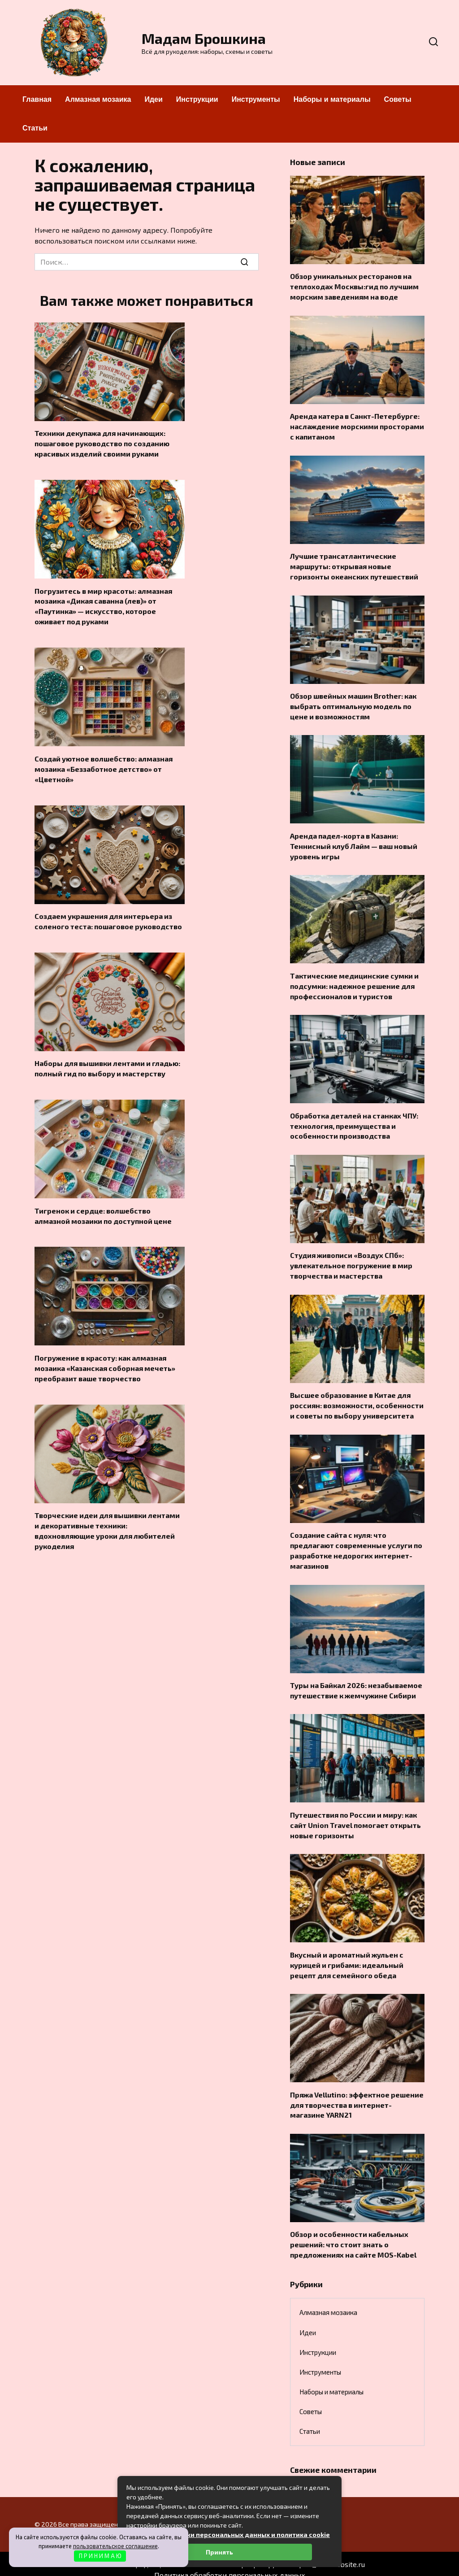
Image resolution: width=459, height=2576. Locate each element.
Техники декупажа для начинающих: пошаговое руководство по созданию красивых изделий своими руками (102, 443)
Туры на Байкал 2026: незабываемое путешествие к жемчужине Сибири (356, 1682)
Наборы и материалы (332, 99)
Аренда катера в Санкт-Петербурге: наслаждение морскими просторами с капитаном (357, 425)
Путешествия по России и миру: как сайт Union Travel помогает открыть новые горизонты (355, 1816)
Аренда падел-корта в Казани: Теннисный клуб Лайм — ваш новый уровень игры (353, 842)
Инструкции (197, 99)
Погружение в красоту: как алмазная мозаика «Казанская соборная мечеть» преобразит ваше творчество (105, 1363)
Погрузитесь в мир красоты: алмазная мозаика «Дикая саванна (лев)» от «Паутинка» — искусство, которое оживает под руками (103, 604)
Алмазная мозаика (98, 99)
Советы (397, 99)
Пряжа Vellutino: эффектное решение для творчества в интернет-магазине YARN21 (357, 2094)
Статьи (35, 128)
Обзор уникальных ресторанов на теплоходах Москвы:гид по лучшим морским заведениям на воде (354, 286)
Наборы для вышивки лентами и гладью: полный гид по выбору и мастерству (107, 1065)
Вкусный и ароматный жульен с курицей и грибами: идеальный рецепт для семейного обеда (346, 1955)
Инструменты (256, 99)
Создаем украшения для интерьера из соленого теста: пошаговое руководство (108, 918)
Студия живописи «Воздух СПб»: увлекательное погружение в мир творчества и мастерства (351, 1259)
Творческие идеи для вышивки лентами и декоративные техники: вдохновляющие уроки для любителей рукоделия (107, 1525)
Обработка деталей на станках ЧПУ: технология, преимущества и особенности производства (354, 1120)
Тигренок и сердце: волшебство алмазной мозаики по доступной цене (103, 1211)
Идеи (153, 99)
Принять (219, 2552)
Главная (37, 99)
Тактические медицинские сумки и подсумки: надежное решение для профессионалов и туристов (354, 981)
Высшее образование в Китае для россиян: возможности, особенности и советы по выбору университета (357, 1398)
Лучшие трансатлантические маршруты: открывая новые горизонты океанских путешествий (354, 564)
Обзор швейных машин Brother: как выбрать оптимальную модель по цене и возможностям (353, 703)
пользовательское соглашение (115, 2546)
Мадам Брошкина (204, 38)
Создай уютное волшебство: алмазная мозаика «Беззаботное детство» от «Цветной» (104, 766)
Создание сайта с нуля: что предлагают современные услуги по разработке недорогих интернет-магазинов (356, 1543)
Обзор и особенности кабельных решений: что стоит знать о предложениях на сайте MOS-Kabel (353, 2233)
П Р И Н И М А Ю (100, 2555)
